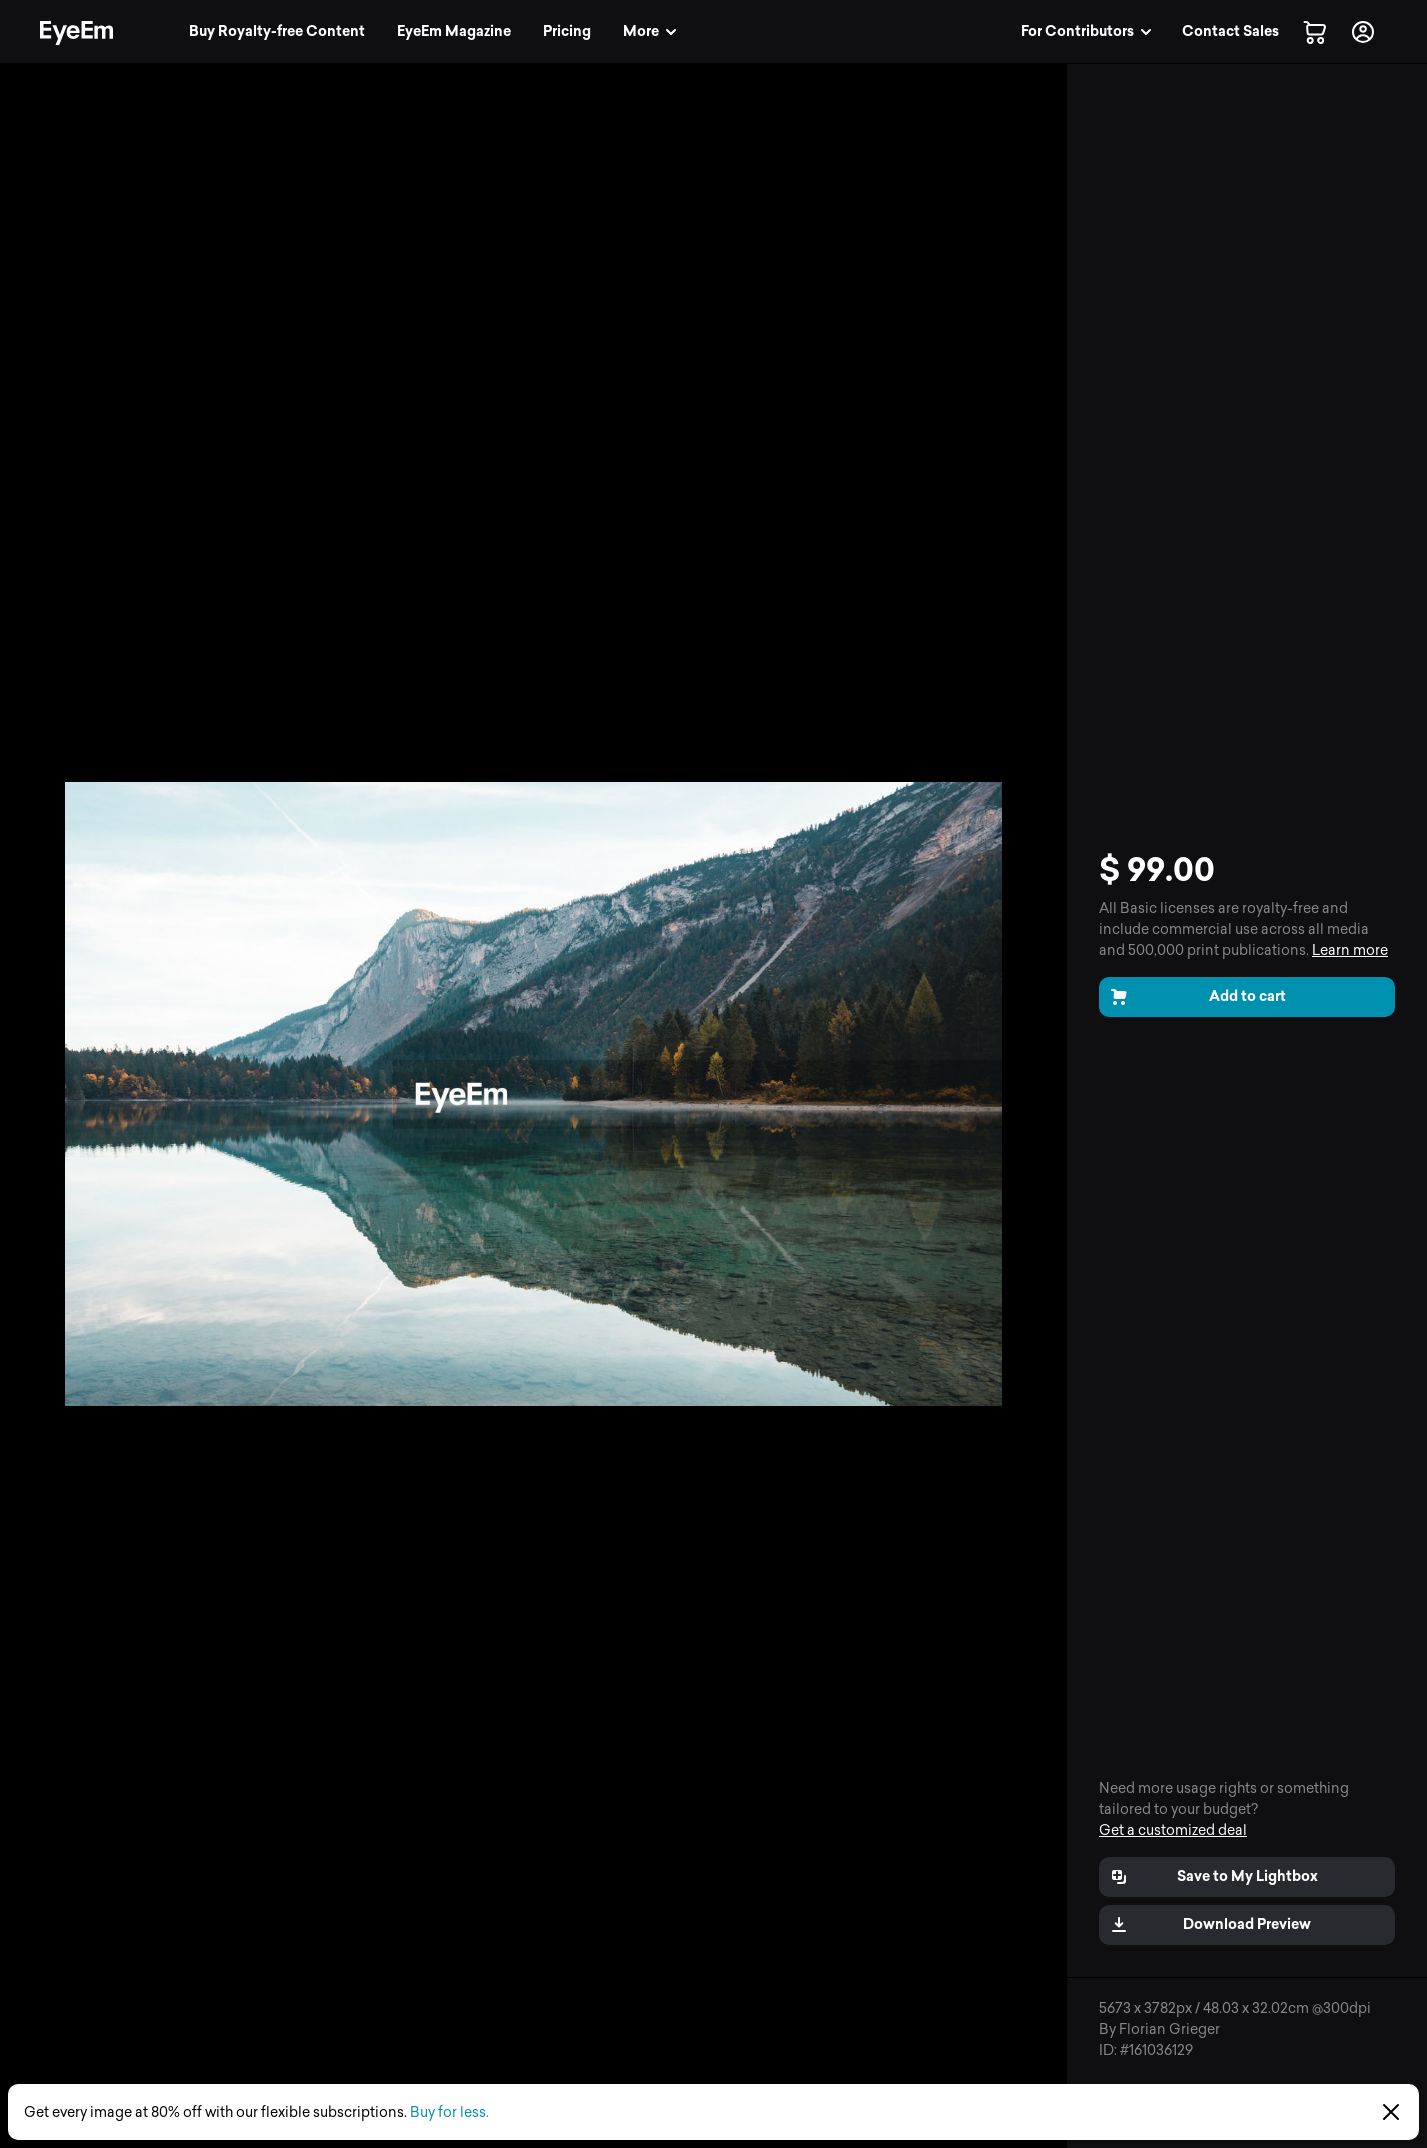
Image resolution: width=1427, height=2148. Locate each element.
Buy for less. (449, 2112)
